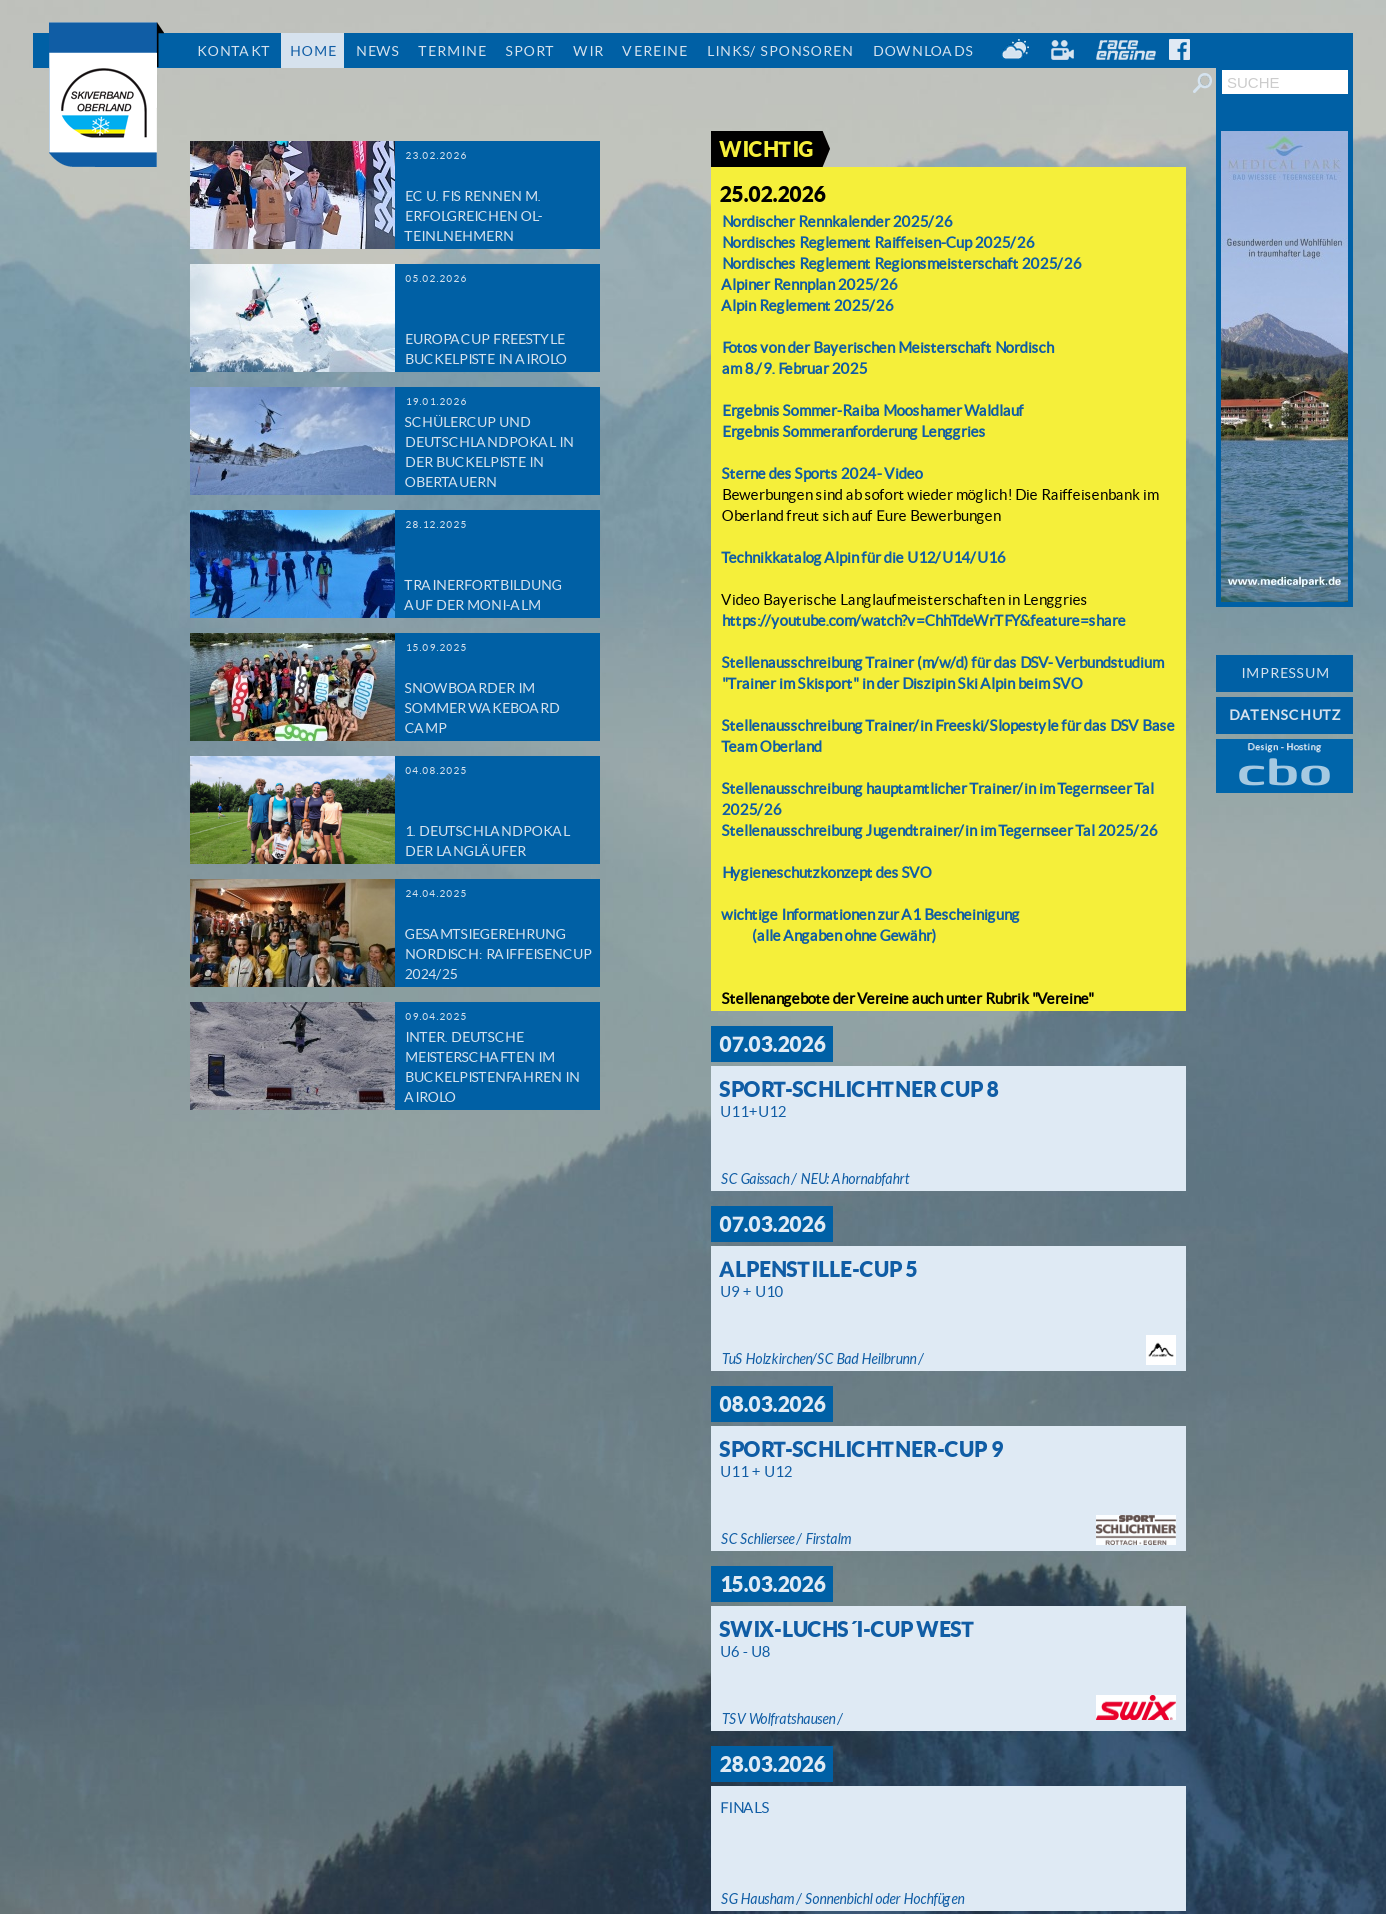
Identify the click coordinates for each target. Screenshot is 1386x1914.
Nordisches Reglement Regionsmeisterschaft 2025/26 (901, 263)
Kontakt (233, 51)
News (377, 51)
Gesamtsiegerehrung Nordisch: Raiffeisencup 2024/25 (497, 954)
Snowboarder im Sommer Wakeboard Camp (481, 708)
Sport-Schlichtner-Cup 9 (860, 1449)
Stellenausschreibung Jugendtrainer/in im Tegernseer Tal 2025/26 (939, 830)
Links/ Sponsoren (779, 51)
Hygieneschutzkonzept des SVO (826, 872)
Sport (529, 51)
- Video (899, 473)
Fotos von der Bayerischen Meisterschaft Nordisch (888, 347)
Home (312, 51)
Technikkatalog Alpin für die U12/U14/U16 (863, 557)
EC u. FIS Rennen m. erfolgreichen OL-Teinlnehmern (473, 216)
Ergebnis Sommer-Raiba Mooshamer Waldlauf (872, 410)
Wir (588, 51)
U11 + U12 (755, 1471)
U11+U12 (752, 1111)
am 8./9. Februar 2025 (794, 368)
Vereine (654, 51)
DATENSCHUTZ (1284, 715)
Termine (452, 51)
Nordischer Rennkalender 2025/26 (836, 221)
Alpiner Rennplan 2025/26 (809, 284)
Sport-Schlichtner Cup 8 (858, 1089)
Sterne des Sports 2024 (798, 473)
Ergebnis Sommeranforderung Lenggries (853, 431)
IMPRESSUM (1284, 673)
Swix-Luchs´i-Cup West (846, 1629)
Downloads (922, 51)
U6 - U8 (744, 1651)
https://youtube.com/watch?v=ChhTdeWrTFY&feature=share (923, 620)
